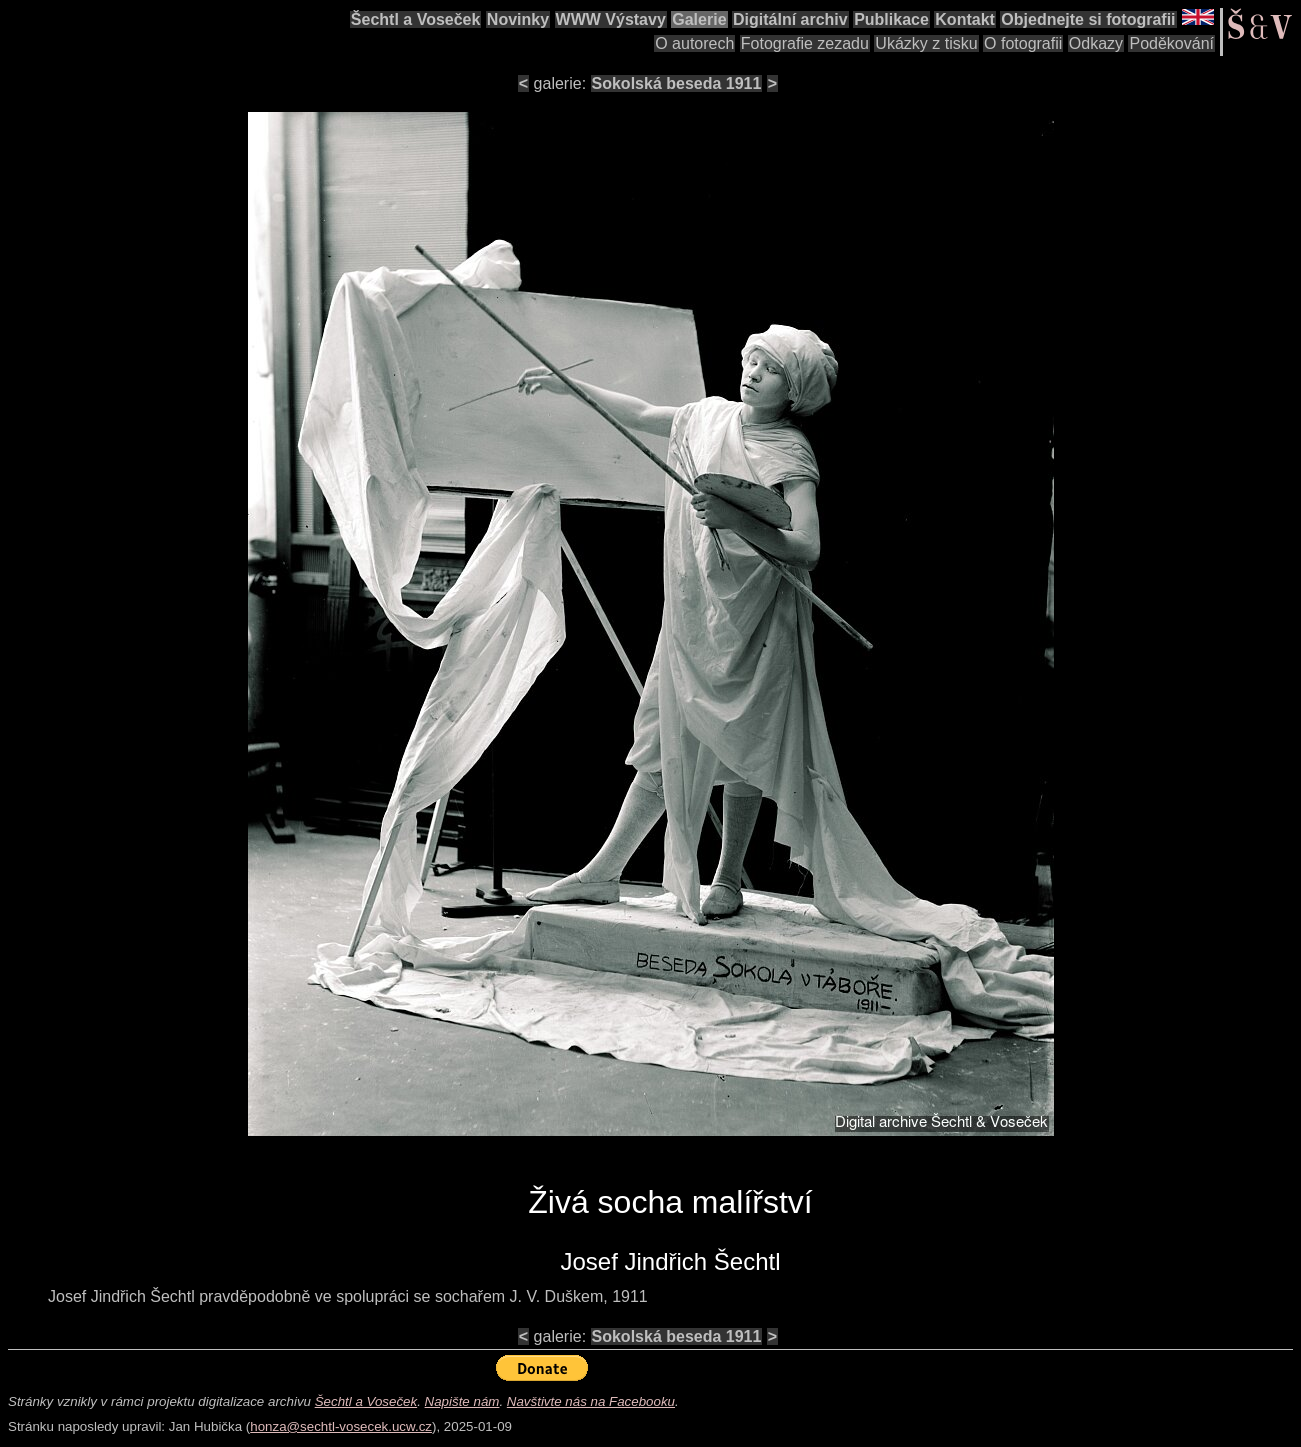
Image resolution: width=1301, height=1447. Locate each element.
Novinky (518, 19)
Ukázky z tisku (926, 43)
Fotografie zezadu (805, 43)
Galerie (699, 19)
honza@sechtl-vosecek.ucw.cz (341, 1426)
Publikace (891, 19)
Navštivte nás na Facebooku (591, 1401)
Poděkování (1171, 43)
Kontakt (965, 19)
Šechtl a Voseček (416, 19)
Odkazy (1096, 43)
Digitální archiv (790, 19)
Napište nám (462, 1401)
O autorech (694, 43)
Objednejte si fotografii (1088, 19)
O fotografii (1023, 43)
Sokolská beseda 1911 (677, 83)
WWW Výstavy (611, 19)
